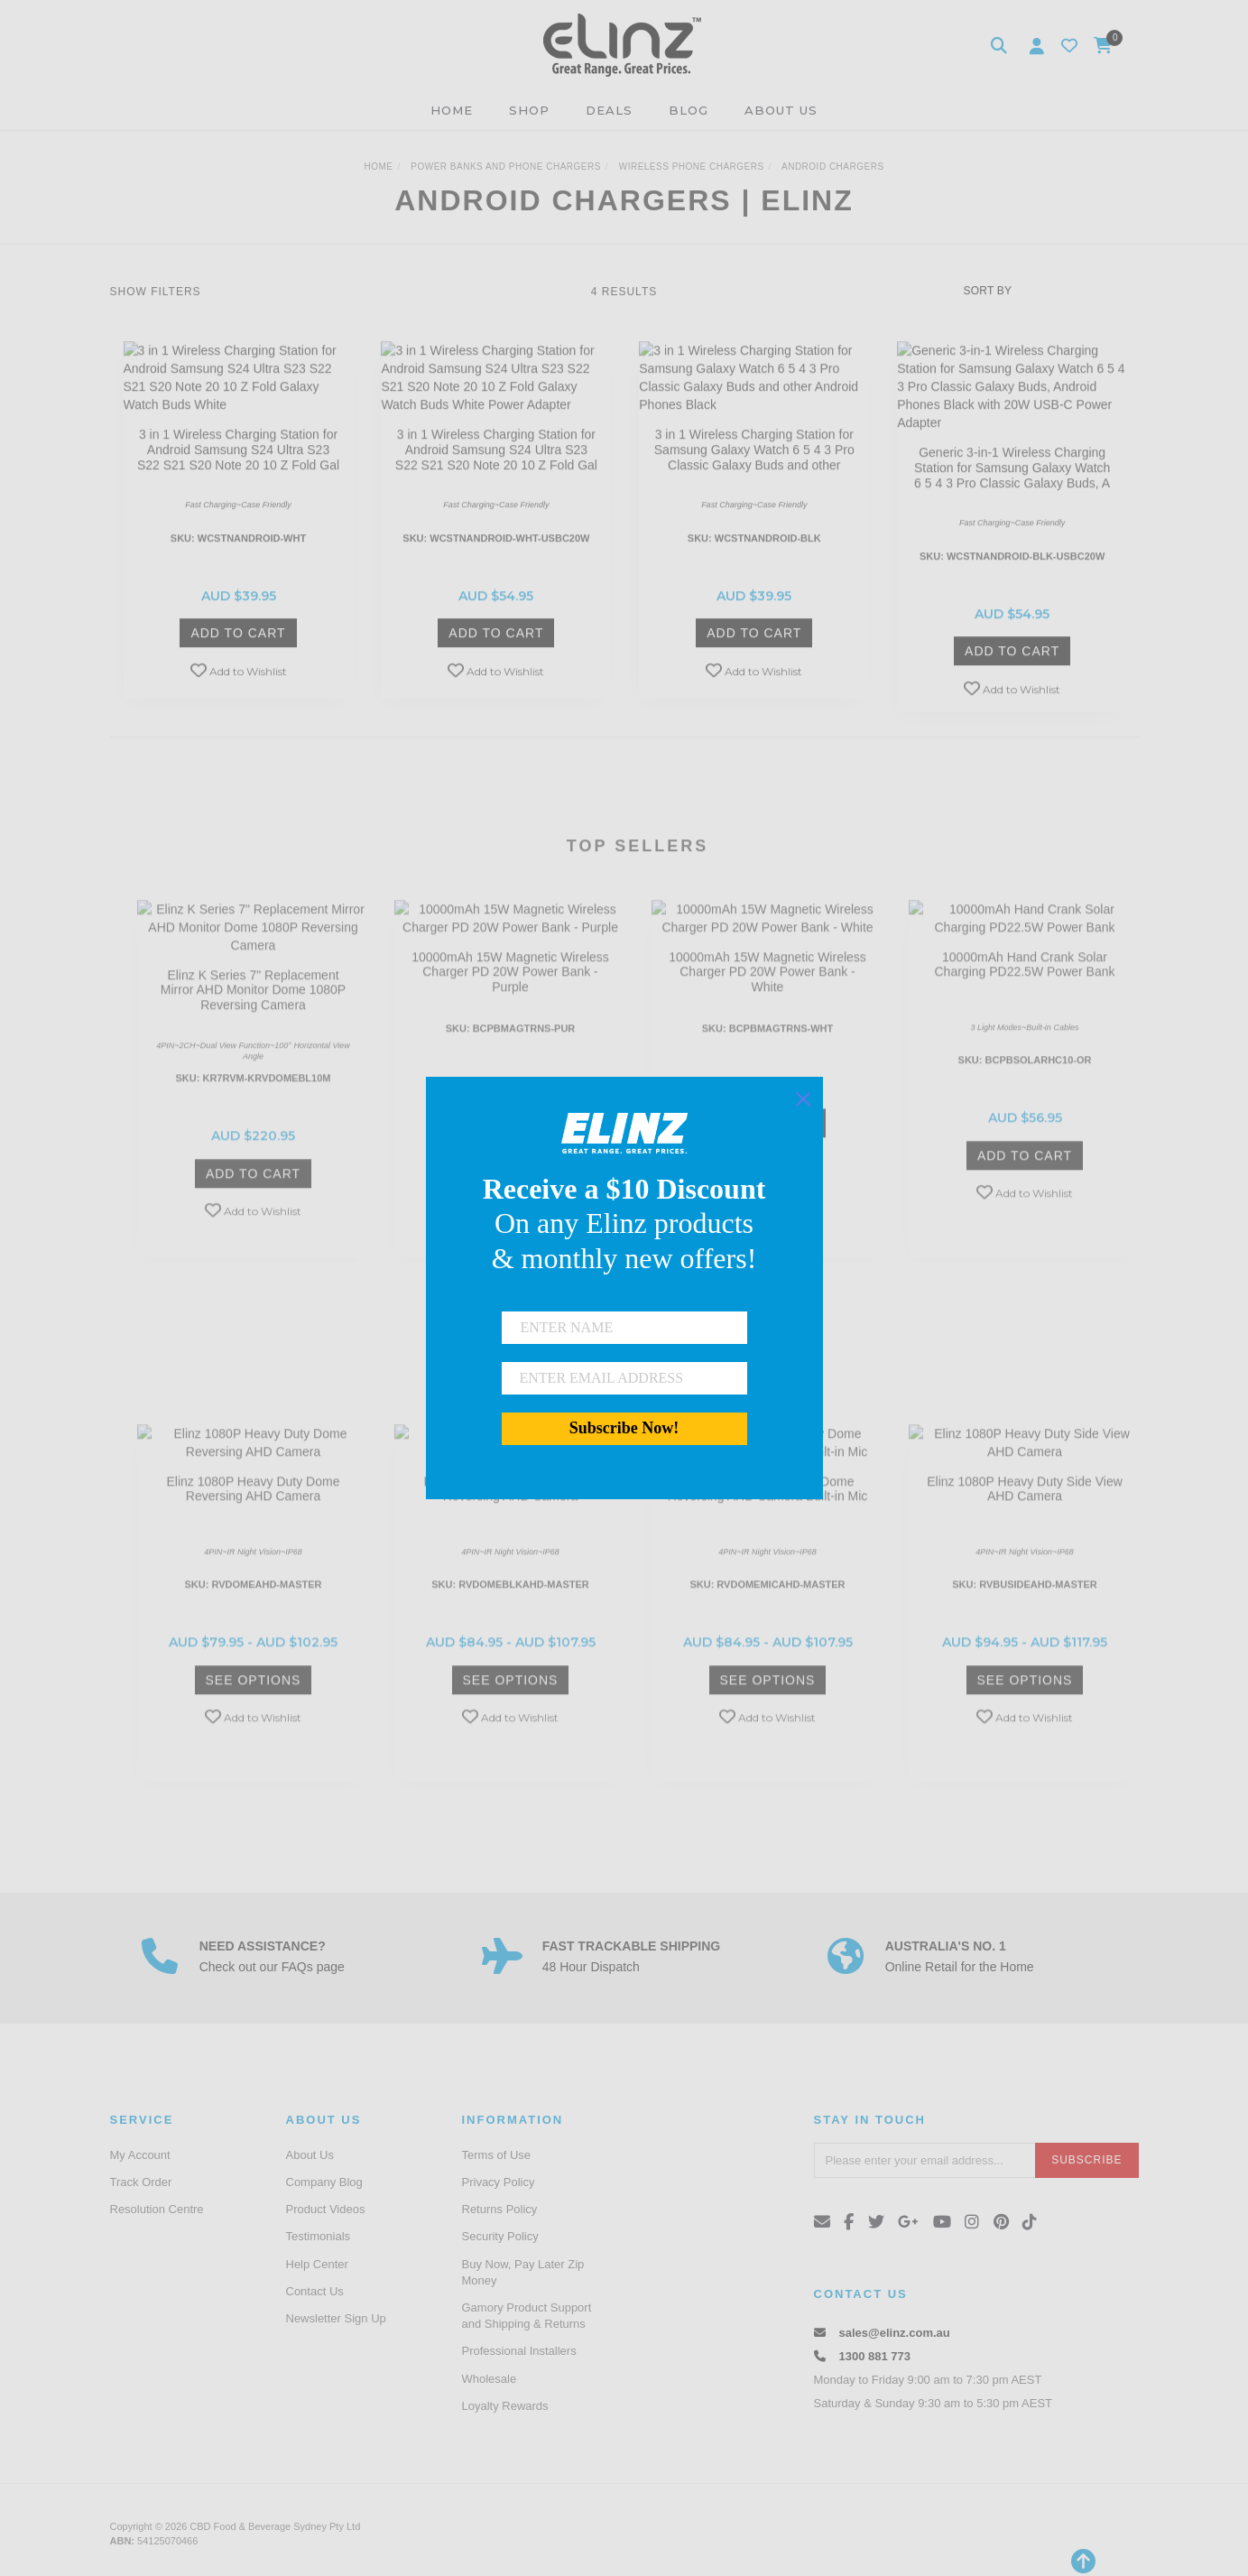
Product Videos (325, 2209)
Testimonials (318, 2236)
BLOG (688, 110)
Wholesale (489, 2379)
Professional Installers (519, 2351)
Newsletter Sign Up (336, 2318)
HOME (451, 110)
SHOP (529, 110)
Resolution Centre (157, 2209)
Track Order (141, 2182)
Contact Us (315, 2291)
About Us (310, 2155)
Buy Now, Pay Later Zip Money (523, 2272)
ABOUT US (781, 110)
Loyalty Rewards (505, 2406)
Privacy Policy (498, 2182)
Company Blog (324, 2182)
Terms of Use (497, 2155)
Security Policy (500, 2236)
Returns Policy (500, 2209)
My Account (140, 2155)
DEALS (609, 110)
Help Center (317, 2264)
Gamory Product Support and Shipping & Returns (527, 2315)
